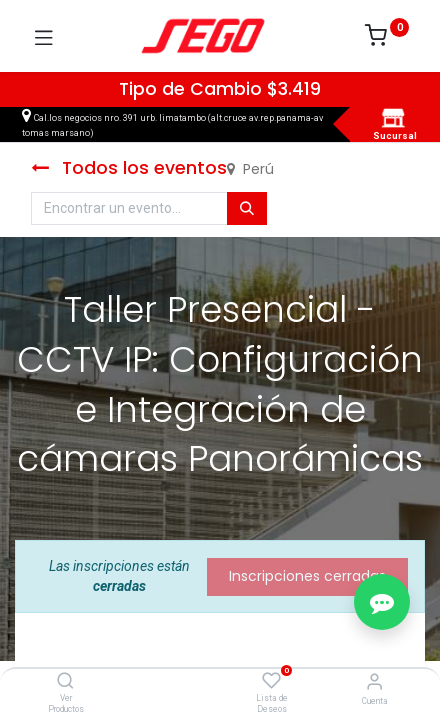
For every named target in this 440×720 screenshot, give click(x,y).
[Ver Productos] (65, 682)
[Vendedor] (374, 681)
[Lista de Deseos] (271, 681)
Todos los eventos (129, 168)
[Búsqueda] (247, 209)
